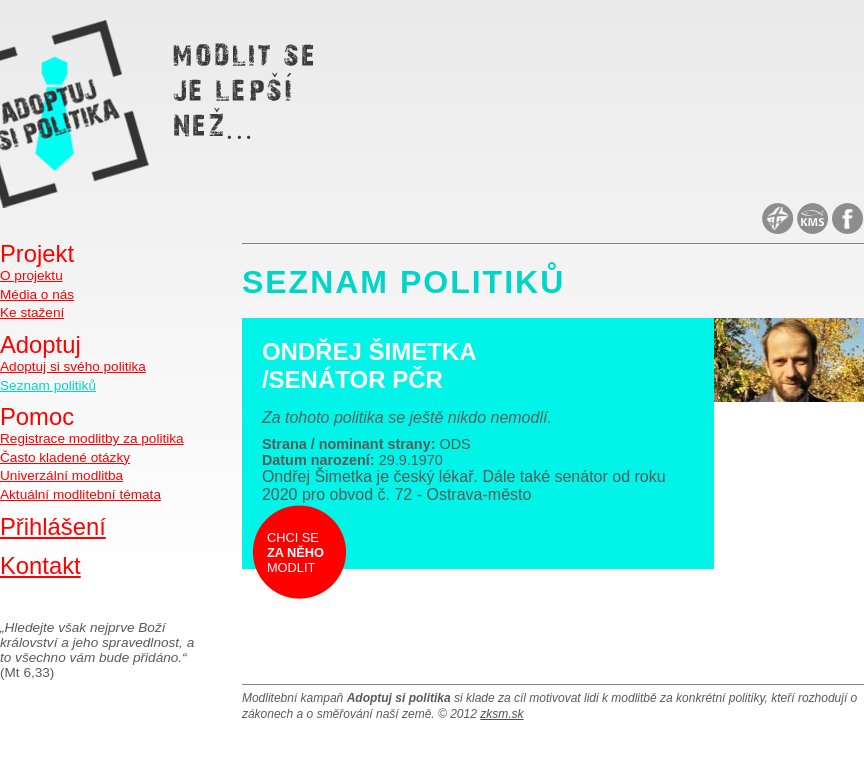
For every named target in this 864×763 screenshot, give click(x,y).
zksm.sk (501, 714)
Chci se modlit (295, 552)
